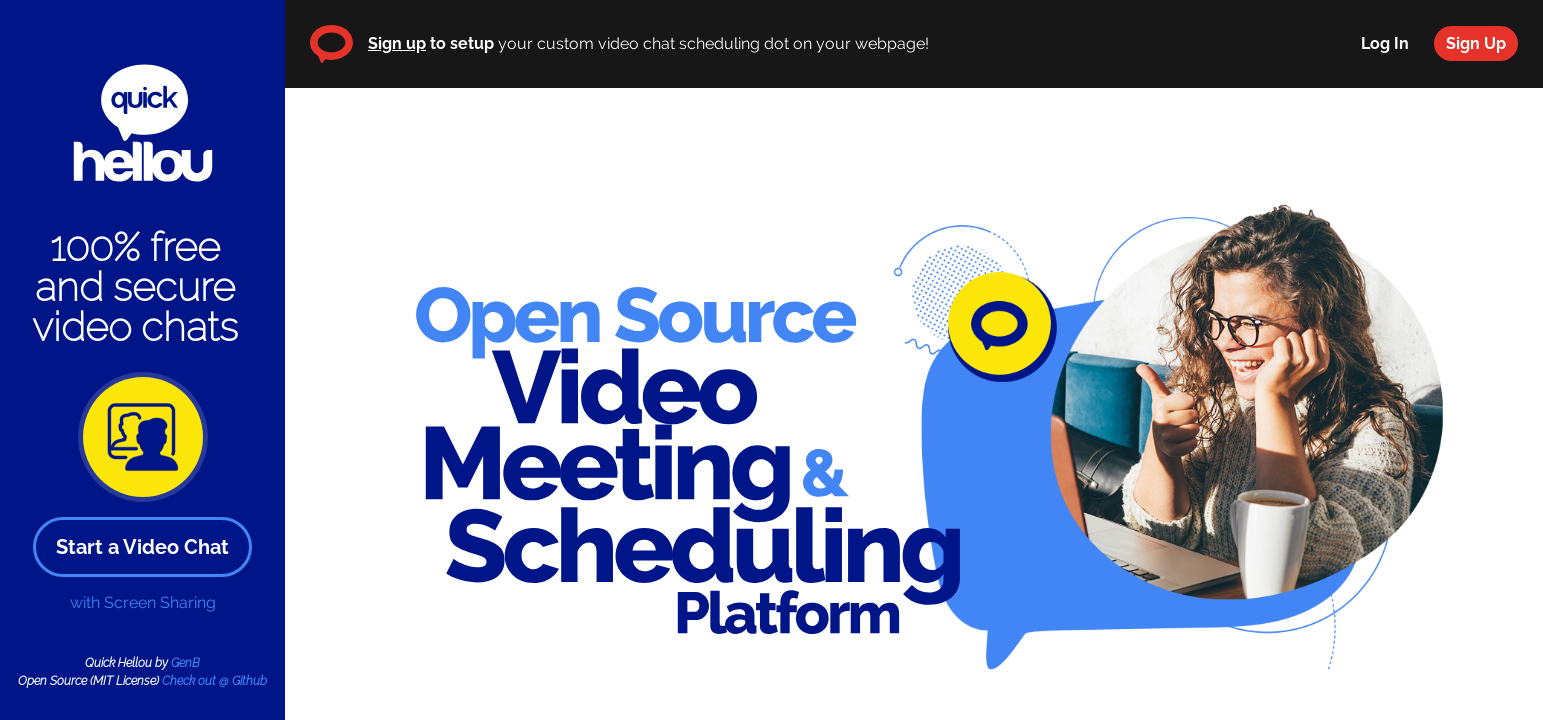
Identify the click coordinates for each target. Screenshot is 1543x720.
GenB (185, 663)
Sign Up (1476, 43)
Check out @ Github (214, 681)
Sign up (397, 43)
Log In (1385, 43)
